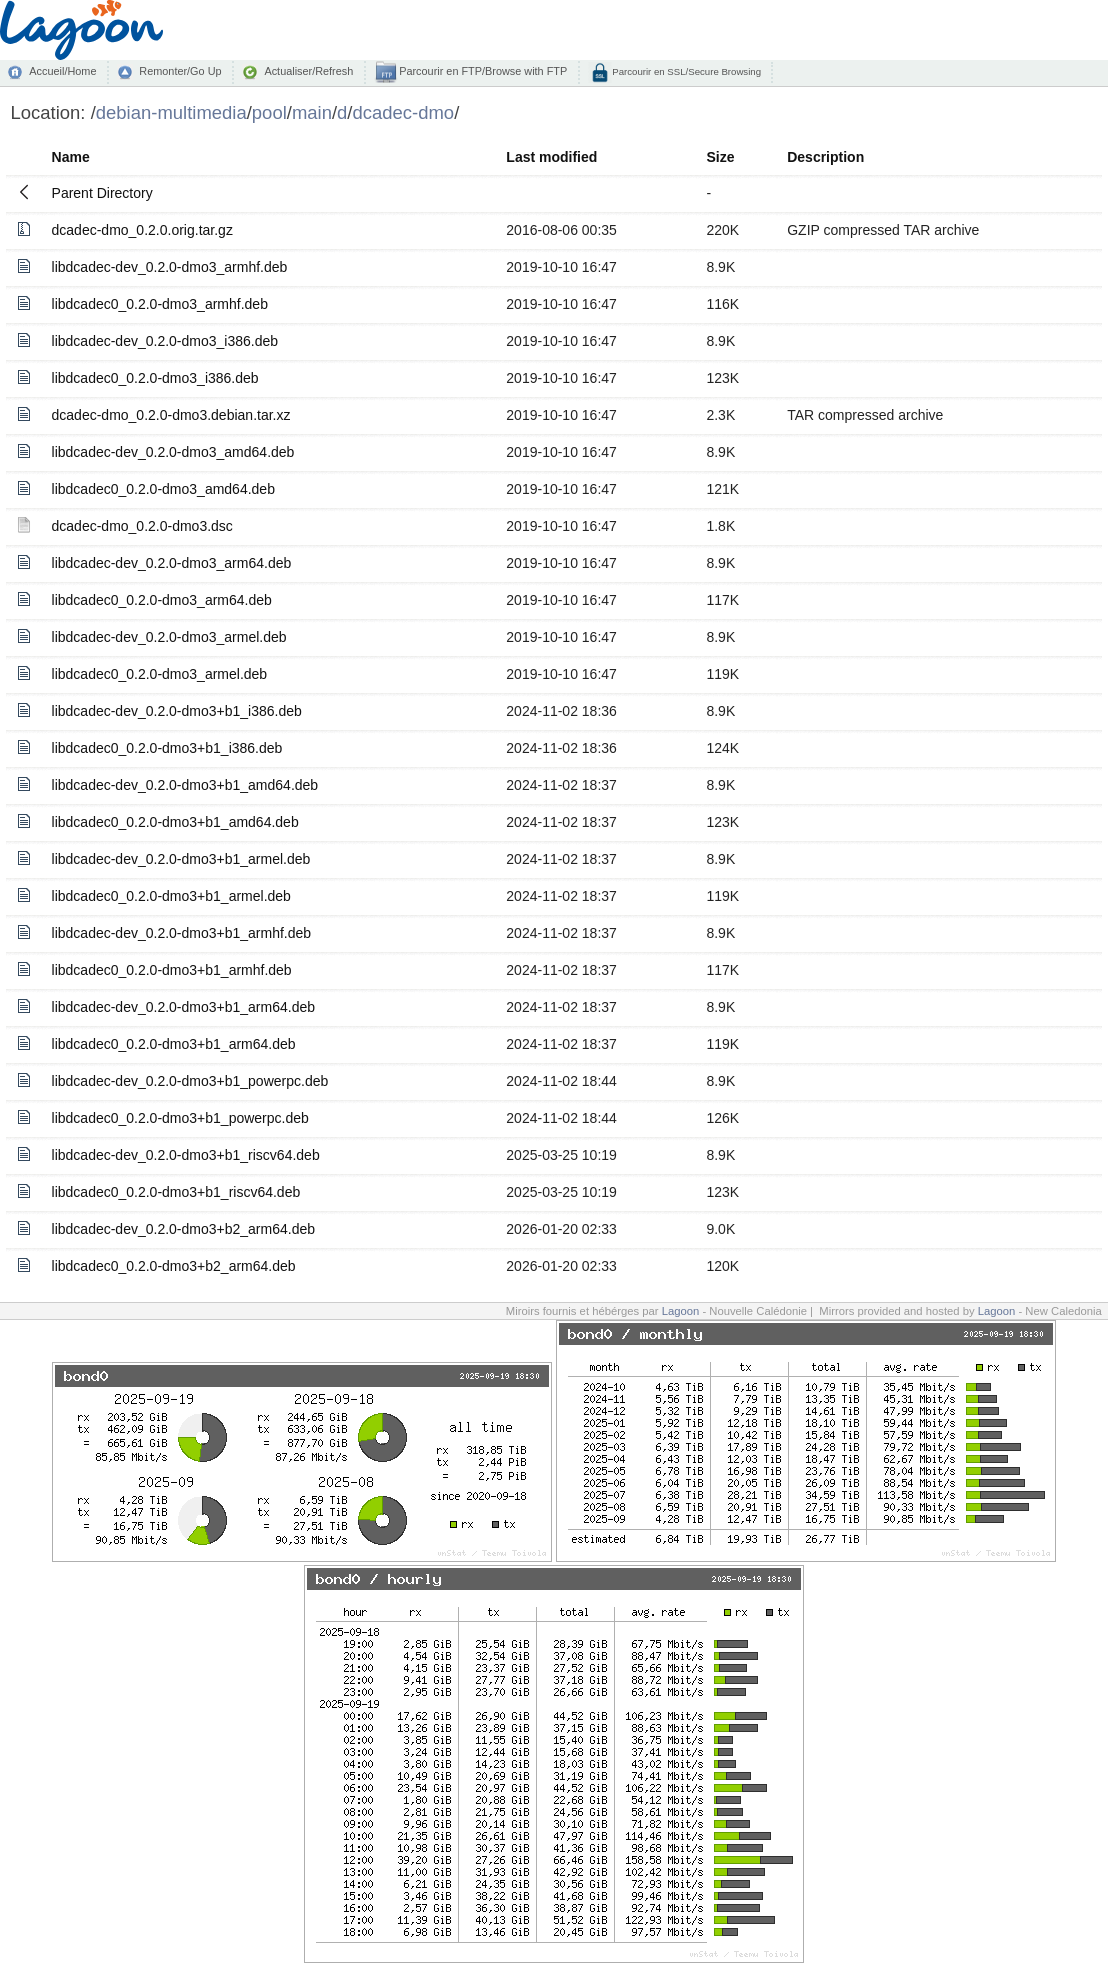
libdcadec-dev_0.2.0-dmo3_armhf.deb (170, 267)
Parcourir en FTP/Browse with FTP (481, 71)
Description (825, 157)
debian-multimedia (171, 112)
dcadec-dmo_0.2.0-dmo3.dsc (142, 526)
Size (720, 157)
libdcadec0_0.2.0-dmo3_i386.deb (155, 378)
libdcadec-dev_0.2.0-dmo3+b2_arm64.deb (183, 1229)
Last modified (551, 157)
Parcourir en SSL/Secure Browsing (685, 71)
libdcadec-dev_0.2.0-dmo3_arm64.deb (172, 563)
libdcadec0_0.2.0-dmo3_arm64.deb (162, 600)
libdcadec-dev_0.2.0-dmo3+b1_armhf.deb (182, 933)
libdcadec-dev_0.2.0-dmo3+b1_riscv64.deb (186, 1155)
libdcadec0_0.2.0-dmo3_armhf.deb (160, 304)
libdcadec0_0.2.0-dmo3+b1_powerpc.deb (180, 1118)
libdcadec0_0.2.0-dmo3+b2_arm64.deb (174, 1266)
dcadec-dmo (404, 112)
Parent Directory (102, 193)
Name (71, 157)
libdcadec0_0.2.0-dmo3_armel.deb (160, 674)
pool (269, 112)
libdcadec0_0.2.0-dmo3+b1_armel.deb (171, 896)
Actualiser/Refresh (308, 71)
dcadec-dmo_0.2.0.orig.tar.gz (142, 230)
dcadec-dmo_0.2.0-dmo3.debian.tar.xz (171, 415)
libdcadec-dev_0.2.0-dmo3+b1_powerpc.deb (190, 1081)
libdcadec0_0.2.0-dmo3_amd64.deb (163, 489)
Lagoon (681, 1311)
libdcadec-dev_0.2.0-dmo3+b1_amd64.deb (185, 785)
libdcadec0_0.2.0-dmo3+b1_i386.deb (167, 748)
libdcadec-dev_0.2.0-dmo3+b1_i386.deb (177, 711)
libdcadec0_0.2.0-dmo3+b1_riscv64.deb (176, 1192)
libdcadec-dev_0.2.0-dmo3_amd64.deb (173, 452)
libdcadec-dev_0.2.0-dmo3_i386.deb (165, 341)
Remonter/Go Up (180, 71)
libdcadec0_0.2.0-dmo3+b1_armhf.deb (172, 970)
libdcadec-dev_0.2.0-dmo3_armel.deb (169, 637)
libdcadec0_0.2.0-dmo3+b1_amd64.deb (175, 822)
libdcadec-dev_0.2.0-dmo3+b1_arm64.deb (183, 1007)
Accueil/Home (62, 71)
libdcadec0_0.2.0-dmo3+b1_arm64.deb (174, 1044)
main (312, 112)
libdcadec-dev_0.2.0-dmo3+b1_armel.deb (181, 859)
